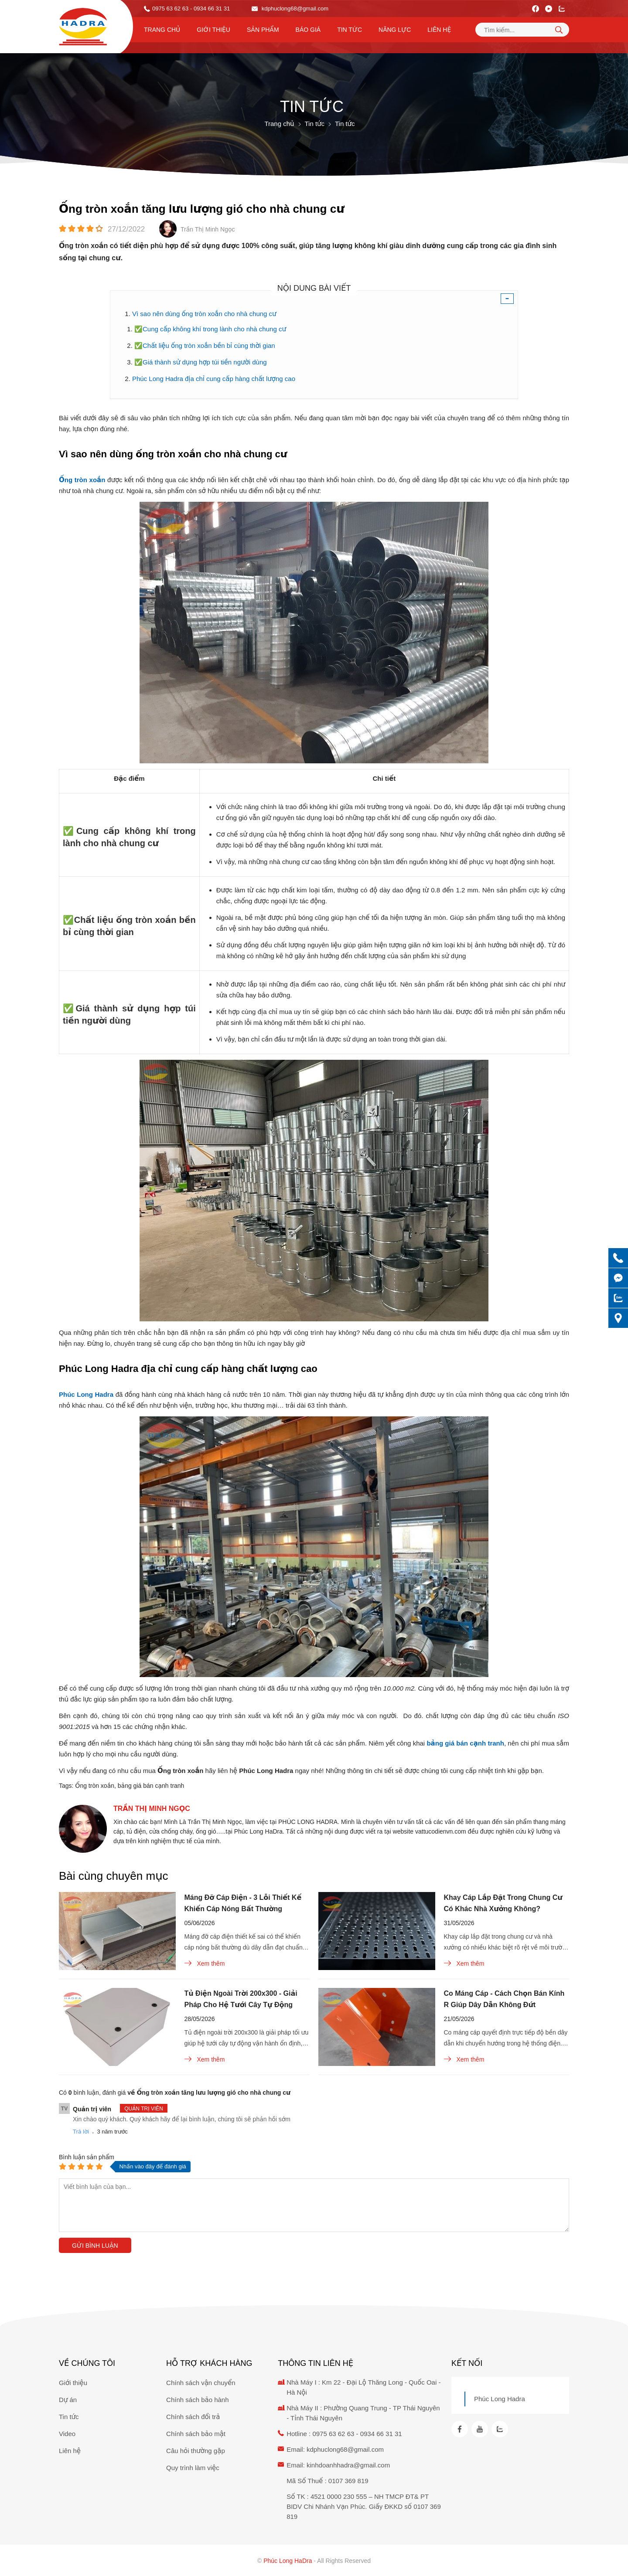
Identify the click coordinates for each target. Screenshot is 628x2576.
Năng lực (395, 29)
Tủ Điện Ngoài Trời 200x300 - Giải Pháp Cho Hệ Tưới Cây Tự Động (240, 1999)
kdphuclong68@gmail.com (290, 8)
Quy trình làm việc (192, 2467)
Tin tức (349, 29)
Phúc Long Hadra (499, 2398)
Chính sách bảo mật (195, 2433)
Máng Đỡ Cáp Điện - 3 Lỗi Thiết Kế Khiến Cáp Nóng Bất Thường (243, 1903)
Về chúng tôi (87, 2363)
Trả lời (81, 2131)
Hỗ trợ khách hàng (209, 2363)
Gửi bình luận (95, 2245)
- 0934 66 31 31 (210, 8)
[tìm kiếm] (559, 29)
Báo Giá (308, 29)
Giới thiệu (213, 29)
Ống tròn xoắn (94, 1785)
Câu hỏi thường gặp (195, 2450)
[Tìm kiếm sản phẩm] (522, 30)
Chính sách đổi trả (193, 2416)
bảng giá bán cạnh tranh (151, 1785)
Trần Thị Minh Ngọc (151, 1808)
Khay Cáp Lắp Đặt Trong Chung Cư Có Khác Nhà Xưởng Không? (503, 1903)
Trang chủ (162, 29)
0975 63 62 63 (170, 8)
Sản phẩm (263, 29)
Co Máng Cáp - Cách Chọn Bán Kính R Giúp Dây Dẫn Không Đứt (504, 1999)
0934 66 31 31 (381, 2433)
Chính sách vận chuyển (201, 2382)
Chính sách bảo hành (197, 2399)
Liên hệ (439, 29)
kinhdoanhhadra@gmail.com (348, 2465)
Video (67, 2433)
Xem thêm (204, 1963)
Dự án (68, 2399)
